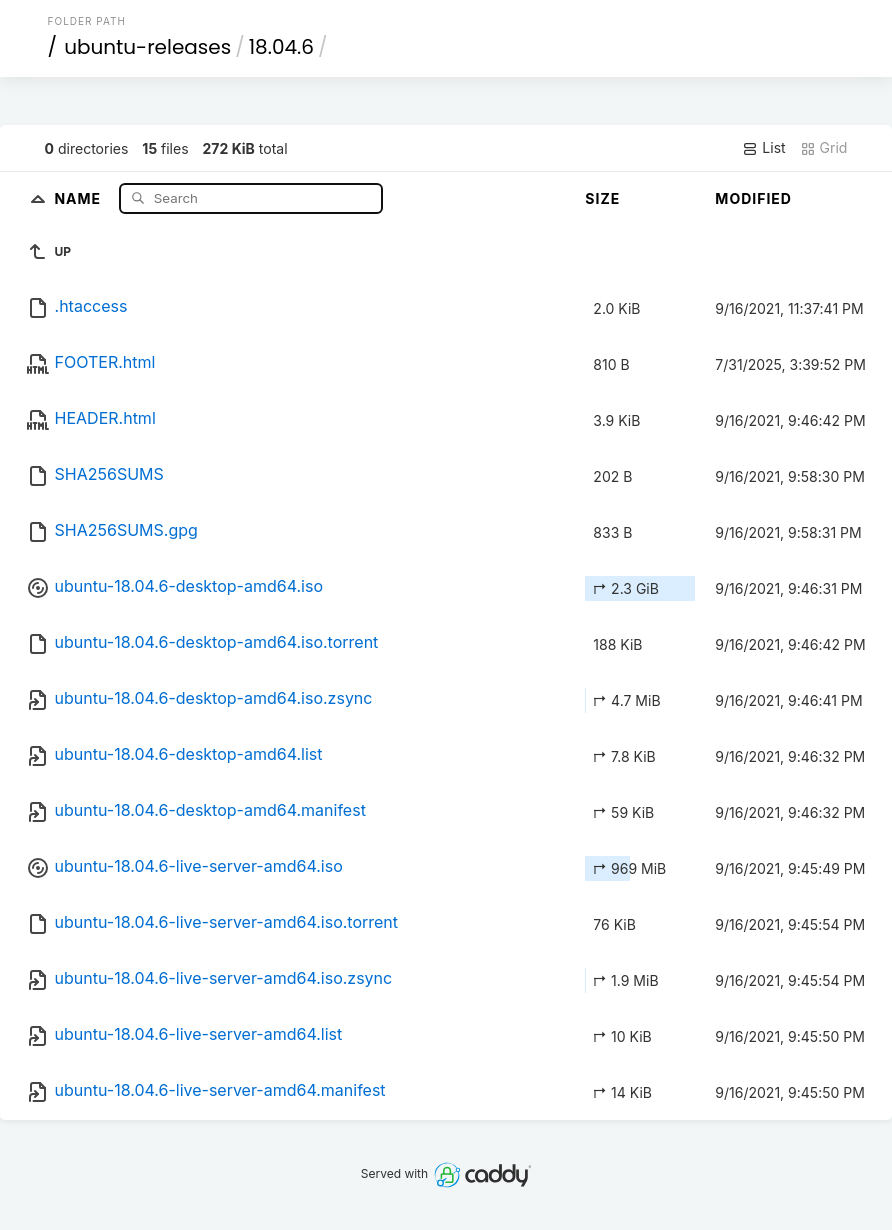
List (763, 148)
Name (79, 197)
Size (602, 198)
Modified (753, 198)
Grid (824, 148)
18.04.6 (281, 47)
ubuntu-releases (147, 47)
